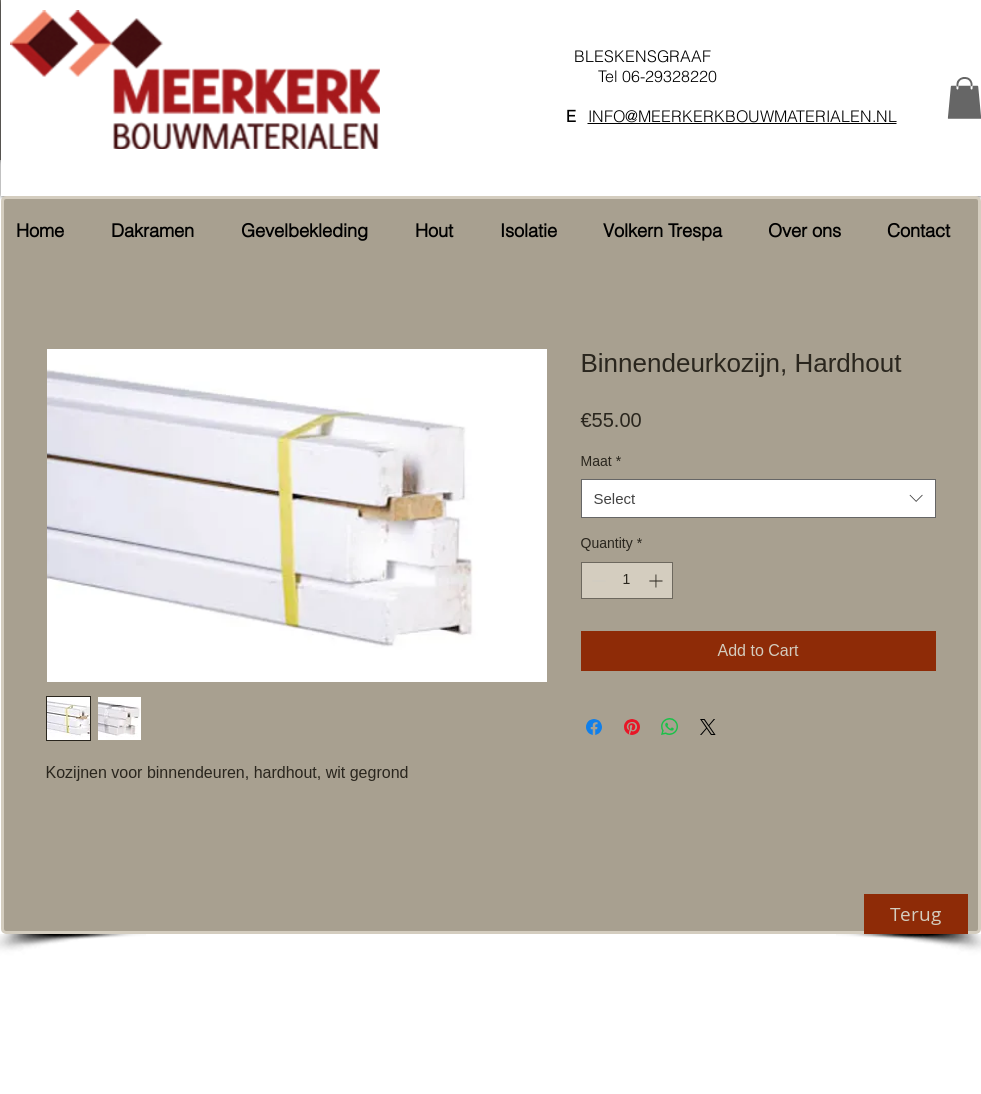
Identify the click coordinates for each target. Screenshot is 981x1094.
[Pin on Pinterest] (632, 727)
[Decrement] (596, 580)
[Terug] (916, 914)
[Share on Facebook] (594, 727)
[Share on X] (708, 727)
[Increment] (657, 580)
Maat (601, 461)
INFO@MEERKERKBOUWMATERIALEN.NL (742, 116)
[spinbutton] (627, 580)
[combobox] (758, 498)
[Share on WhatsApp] (670, 727)
